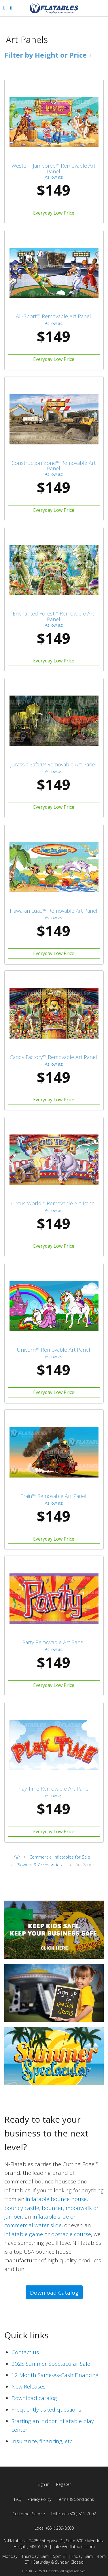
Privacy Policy (39, 2499)
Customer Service (28, 2513)
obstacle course (71, 2234)
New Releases (29, 2386)
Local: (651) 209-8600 (54, 2528)
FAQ (18, 2499)
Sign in (43, 2484)
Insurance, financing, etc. (42, 2441)
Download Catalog (54, 2292)
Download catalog (34, 2398)
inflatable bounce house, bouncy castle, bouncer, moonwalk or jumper (51, 2207)
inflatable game (23, 2234)
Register (63, 2484)
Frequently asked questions (46, 2409)
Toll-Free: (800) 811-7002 (73, 2513)
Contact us (25, 2352)
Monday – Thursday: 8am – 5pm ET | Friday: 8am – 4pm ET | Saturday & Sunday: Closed (54, 2559)
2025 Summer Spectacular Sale (51, 2363)
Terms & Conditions (75, 2499)
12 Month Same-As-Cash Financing (55, 2375)
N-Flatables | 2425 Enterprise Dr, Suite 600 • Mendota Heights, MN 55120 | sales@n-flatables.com (54, 2543)
